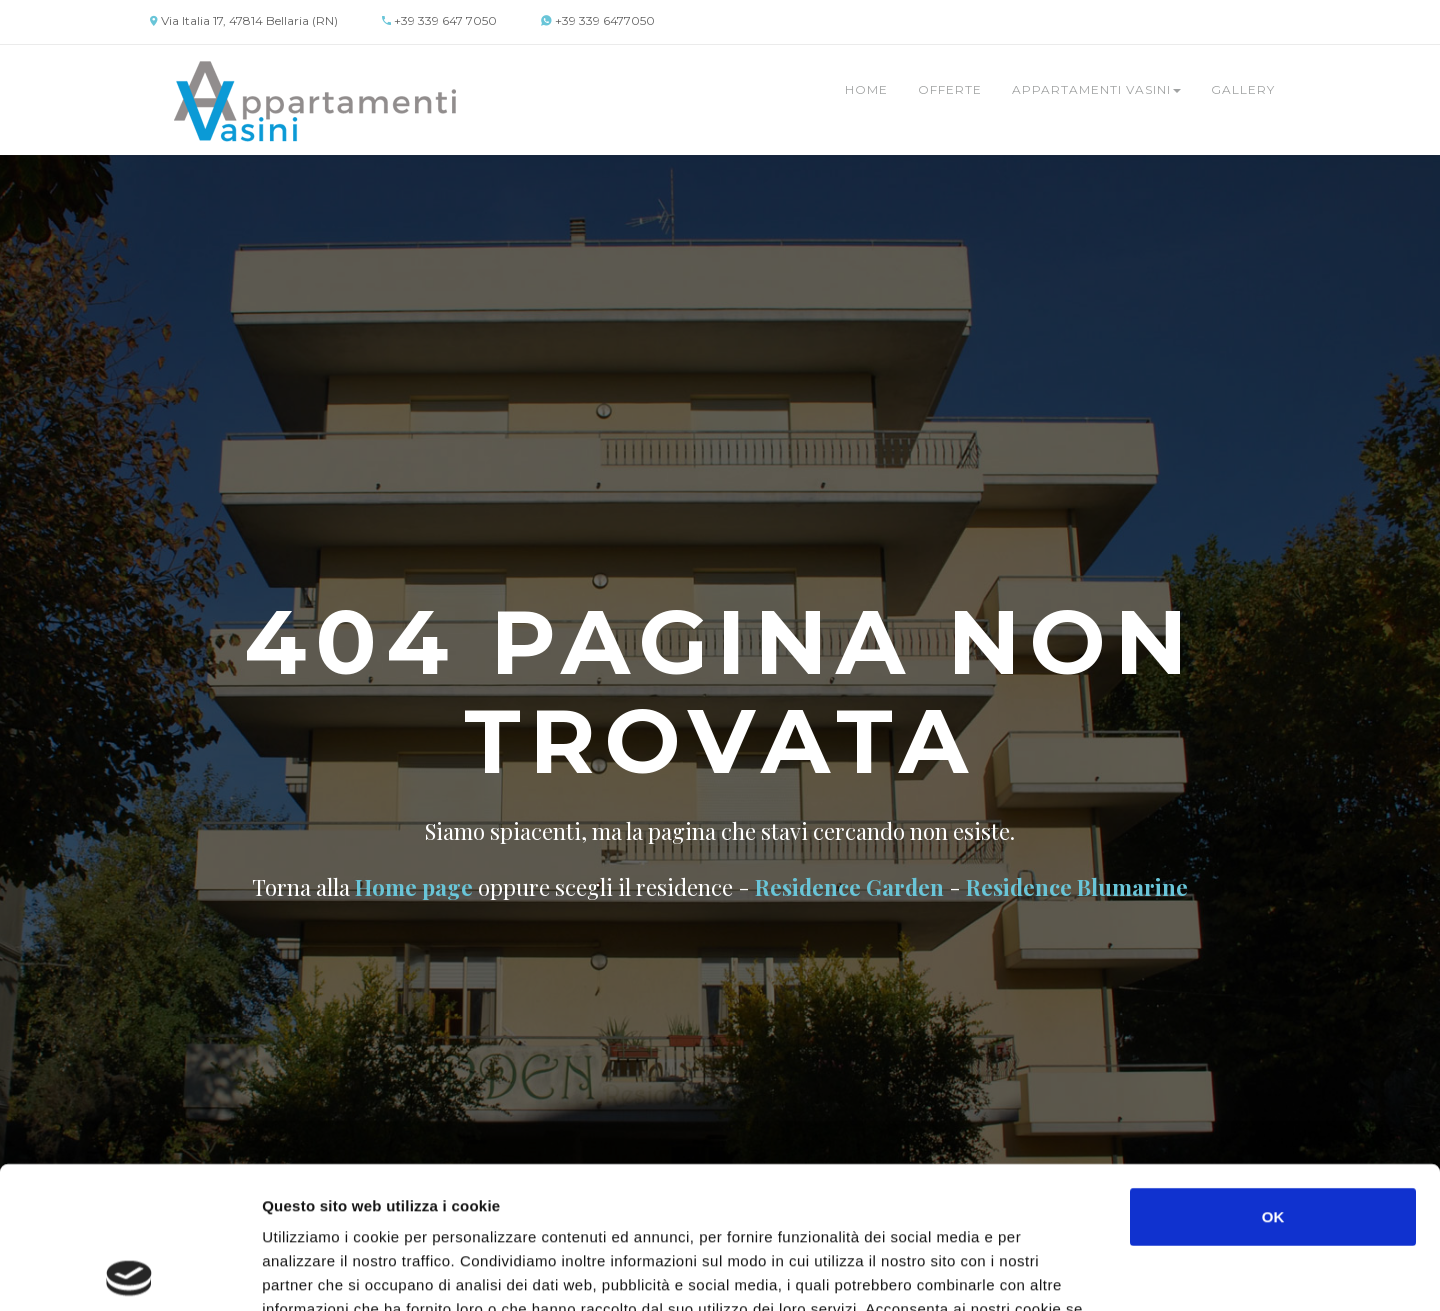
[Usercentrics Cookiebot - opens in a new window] (129, 1272)
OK (1273, 1074)
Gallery (1243, 89)
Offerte (950, 89)
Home (866, 89)
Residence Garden (849, 887)
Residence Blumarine (1077, 887)
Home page (414, 887)
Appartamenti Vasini (1096, 89)
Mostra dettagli (1062, 1271)
